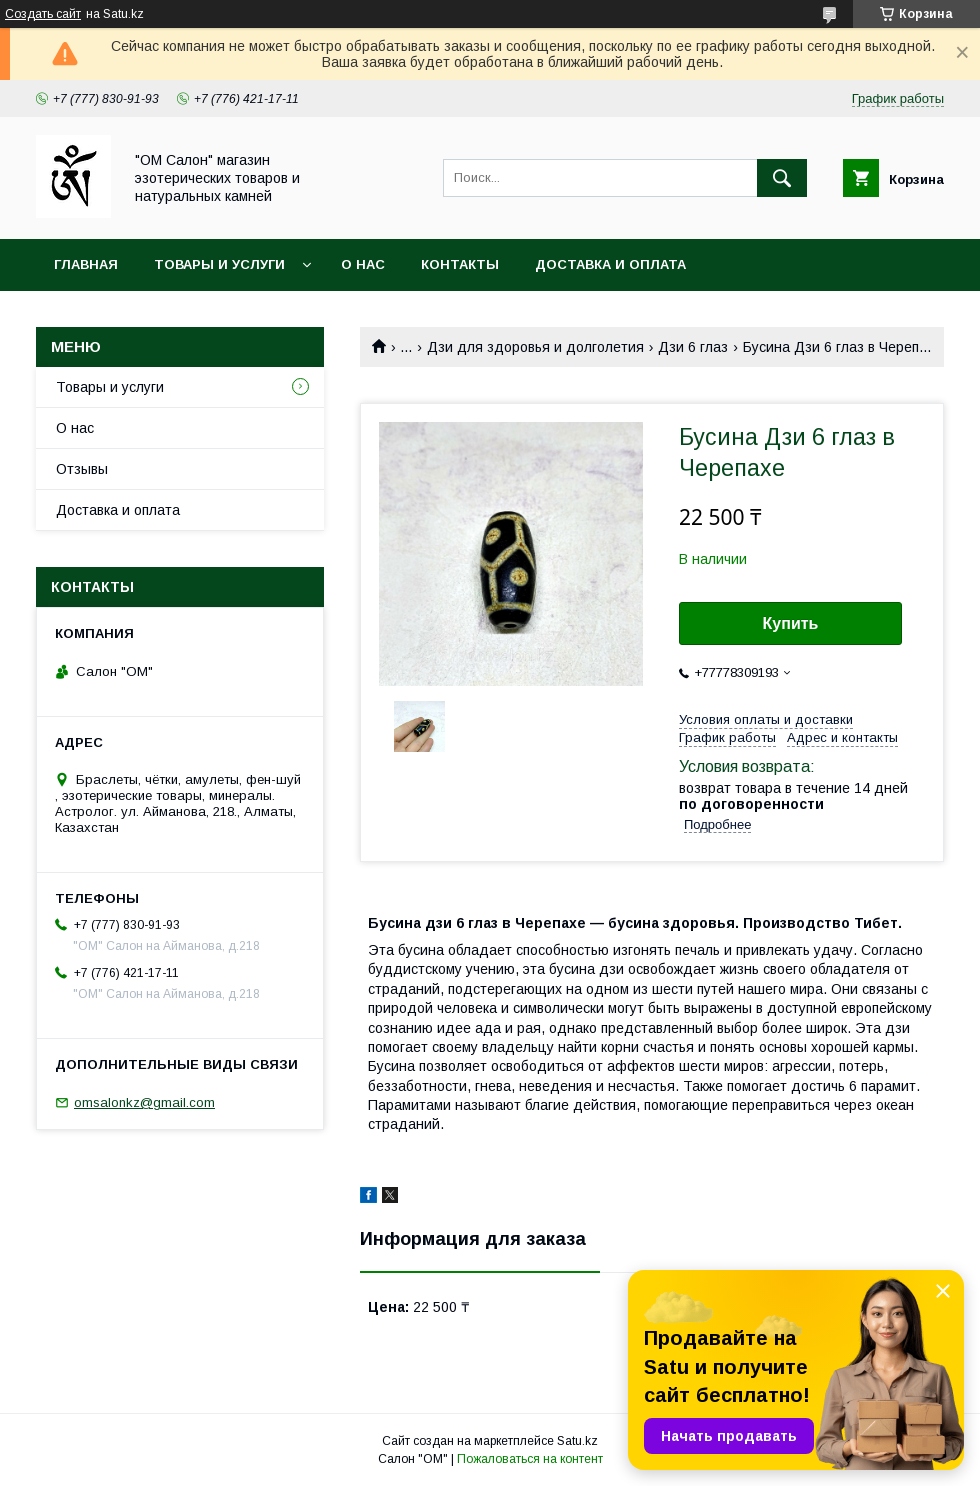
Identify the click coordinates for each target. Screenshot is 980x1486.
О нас (363, 264)
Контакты (460, 264)
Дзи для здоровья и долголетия (535, 347)
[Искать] (782, 178)
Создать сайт (43, 14)
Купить (791, 623)
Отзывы (82, 469)
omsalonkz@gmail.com (144, 1102)
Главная (86, 264)
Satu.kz (577, 1441)
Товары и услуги (219, 264)
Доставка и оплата (610, 264)
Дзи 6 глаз (693, 347)
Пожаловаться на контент (530, 1459)
